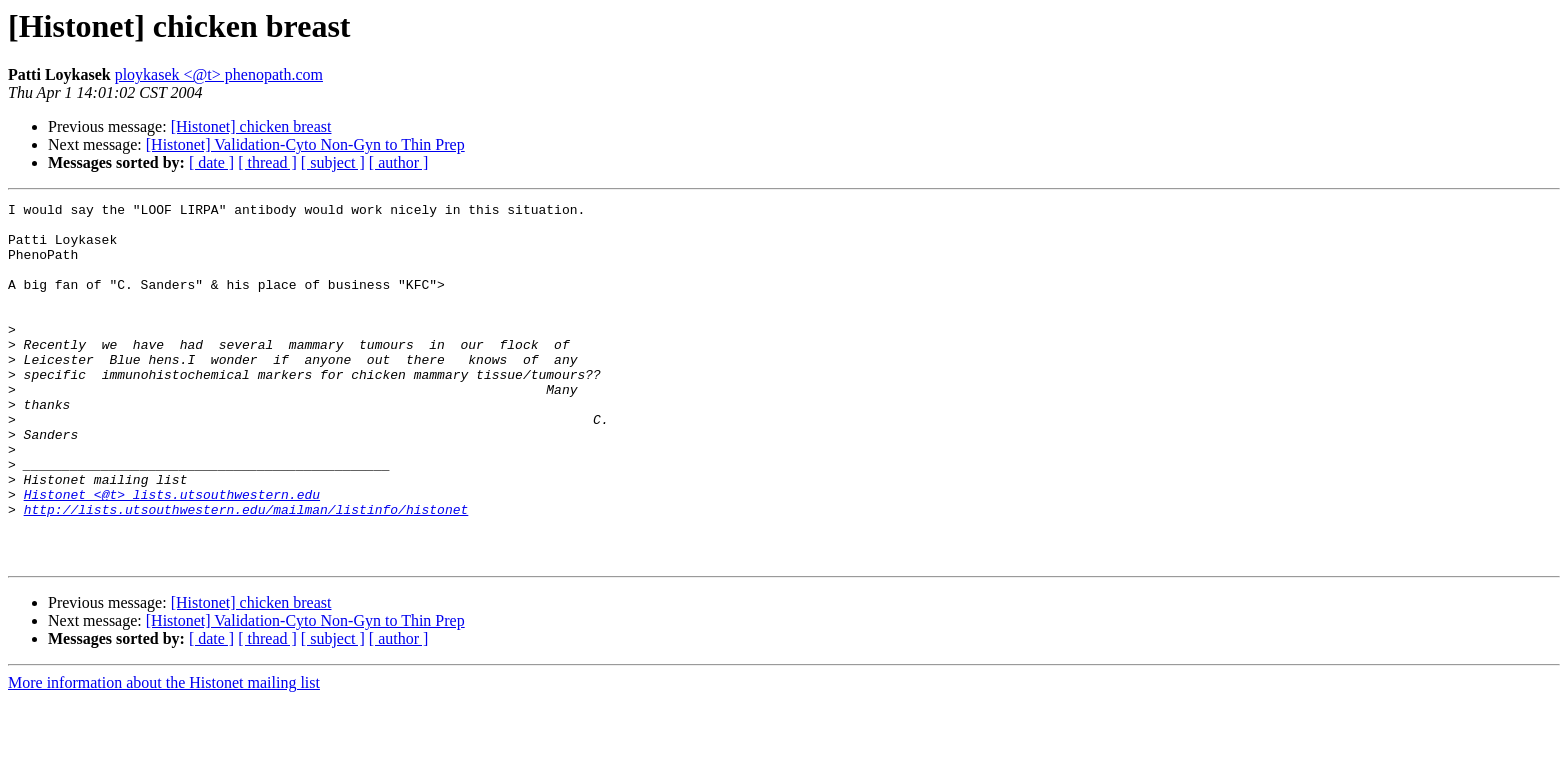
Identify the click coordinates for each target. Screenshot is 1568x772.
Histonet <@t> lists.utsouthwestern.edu (172, 554)
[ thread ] (267, 162)
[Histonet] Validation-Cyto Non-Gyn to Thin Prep (305, 144)
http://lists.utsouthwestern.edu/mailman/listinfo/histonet (246, 572)
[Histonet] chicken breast (251, 126)
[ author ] (399, 162)
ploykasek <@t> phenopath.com (219, 74)
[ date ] (211, 162)
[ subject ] (333, 162)
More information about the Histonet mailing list (164, 754)
